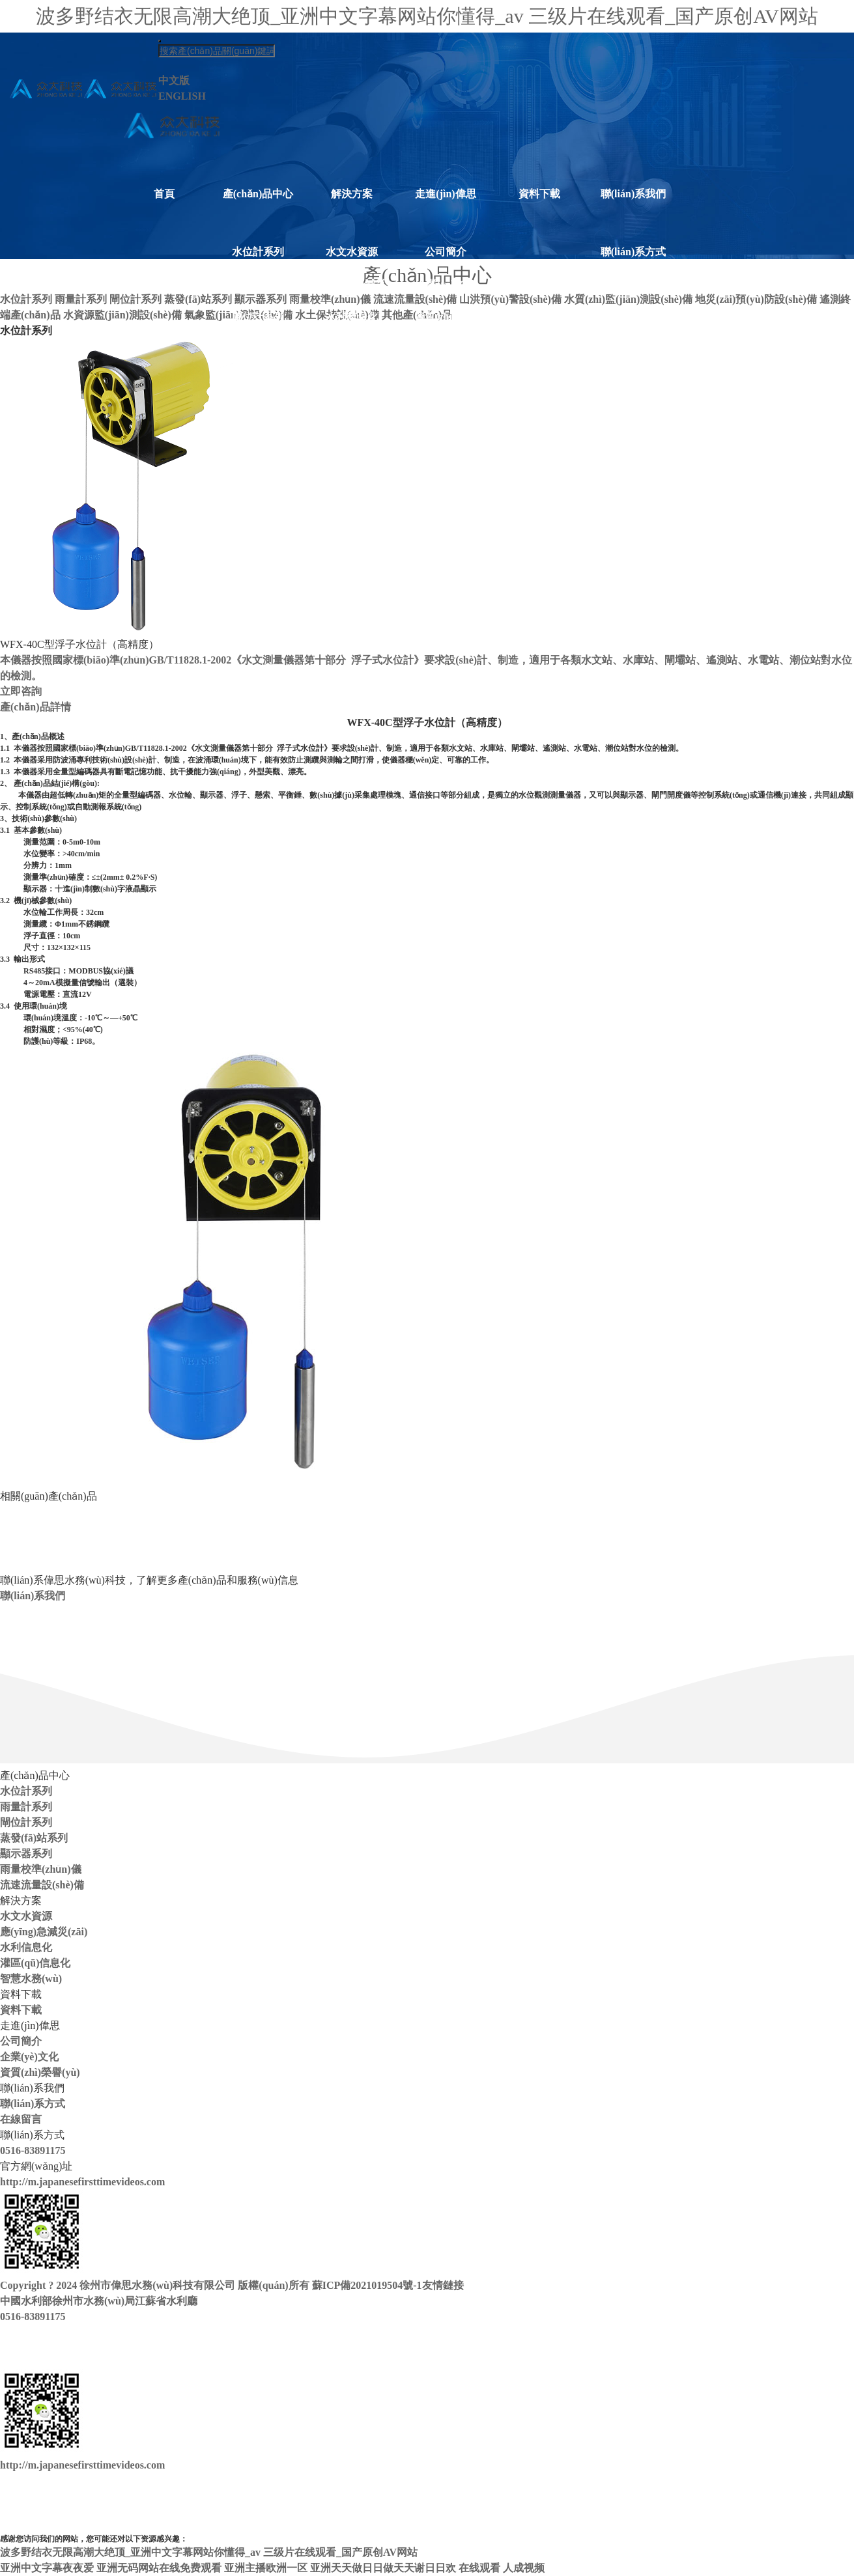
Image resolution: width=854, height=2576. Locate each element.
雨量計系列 (258, 284)
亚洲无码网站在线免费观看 (158, 2567)
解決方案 (352, 193)
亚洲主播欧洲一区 (265, 2567)
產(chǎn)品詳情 (35, 706)
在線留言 (633, 284)
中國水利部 (26, 2300)
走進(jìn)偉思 (445, 193)
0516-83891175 (32, 2150)
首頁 (164, 193)
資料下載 (539, 193)
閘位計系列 (258, 316)
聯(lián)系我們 (633, 193)
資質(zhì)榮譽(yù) (445, 324)
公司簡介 (445, 251)
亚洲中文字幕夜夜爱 (47, 2567)
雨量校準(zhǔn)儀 (258, 421)
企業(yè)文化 (445, 284)
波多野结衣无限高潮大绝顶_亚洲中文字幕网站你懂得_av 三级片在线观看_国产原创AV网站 (427, 16)
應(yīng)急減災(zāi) (352, 291)
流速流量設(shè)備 (258, 454)
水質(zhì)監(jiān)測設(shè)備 (258, 519)
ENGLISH (182, 96)
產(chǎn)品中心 (258, 193)
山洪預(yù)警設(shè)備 (258, 486)
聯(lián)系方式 (633, 251)
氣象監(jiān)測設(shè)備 (258, 649)
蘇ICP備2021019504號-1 (367, 2285)
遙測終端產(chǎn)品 (258, 584)
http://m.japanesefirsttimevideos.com (82, 2181)
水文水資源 (352, 251)
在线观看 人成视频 (502, 2567)
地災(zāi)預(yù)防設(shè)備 (258, 552)
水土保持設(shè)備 (258, 682)
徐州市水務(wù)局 (93, 2300)
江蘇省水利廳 (166, 2300)
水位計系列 (258, 251)
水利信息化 (352, 316)
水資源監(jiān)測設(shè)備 (258, 617)
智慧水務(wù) (351, 381)
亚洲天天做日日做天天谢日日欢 (383, 2567)
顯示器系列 (258, 381)
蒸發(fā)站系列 (258, 349)
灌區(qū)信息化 (352, 349)
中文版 (174, 80)
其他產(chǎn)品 (258, 707)
